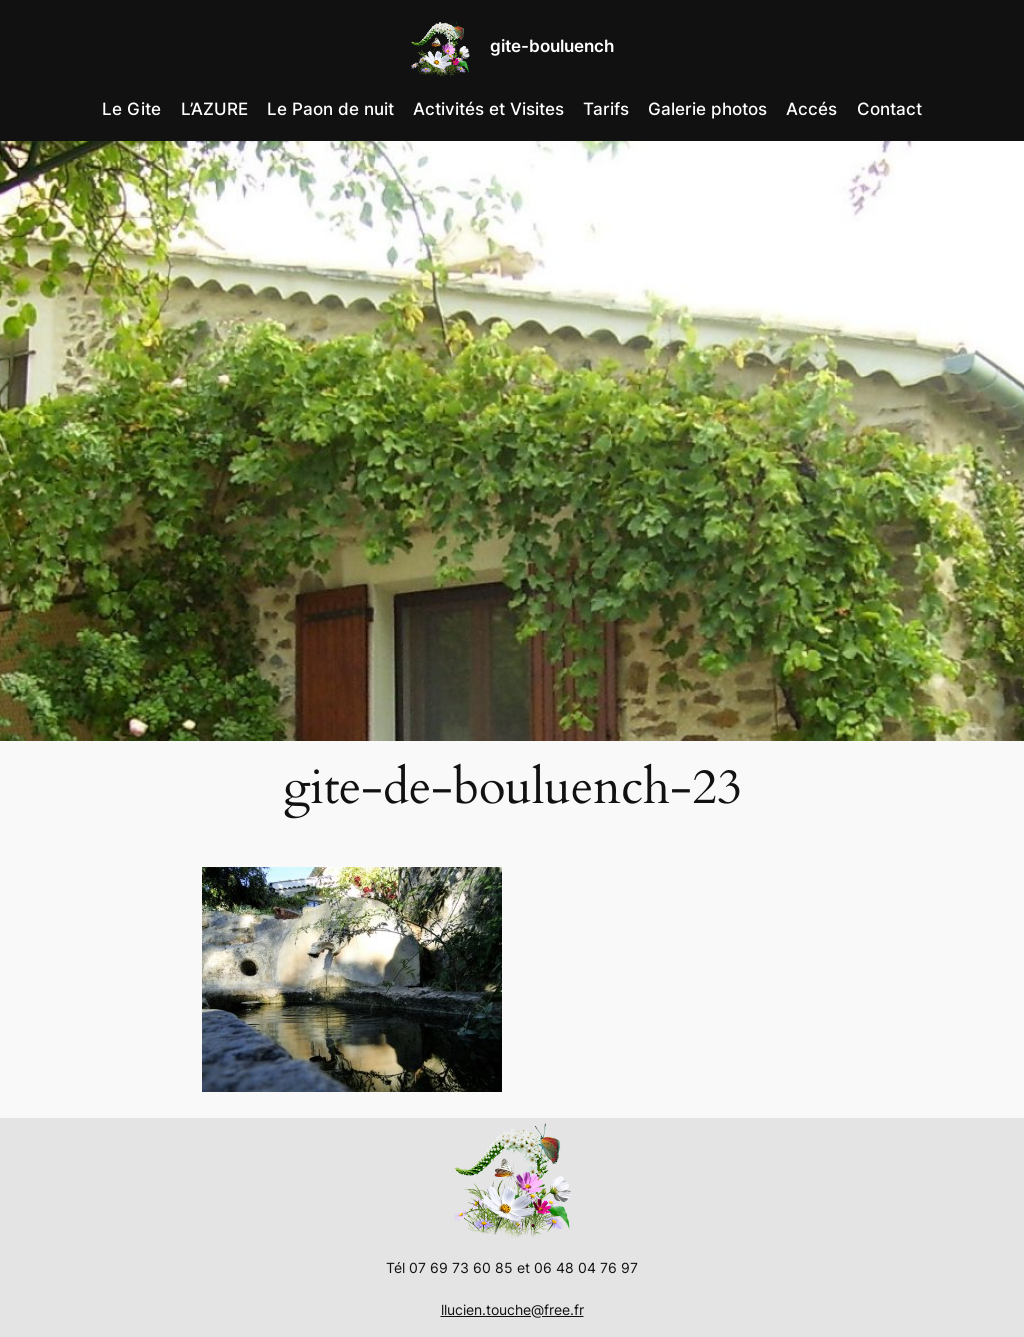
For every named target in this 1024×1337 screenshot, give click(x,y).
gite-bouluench (552, 46)
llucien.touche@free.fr (512, 1309)
